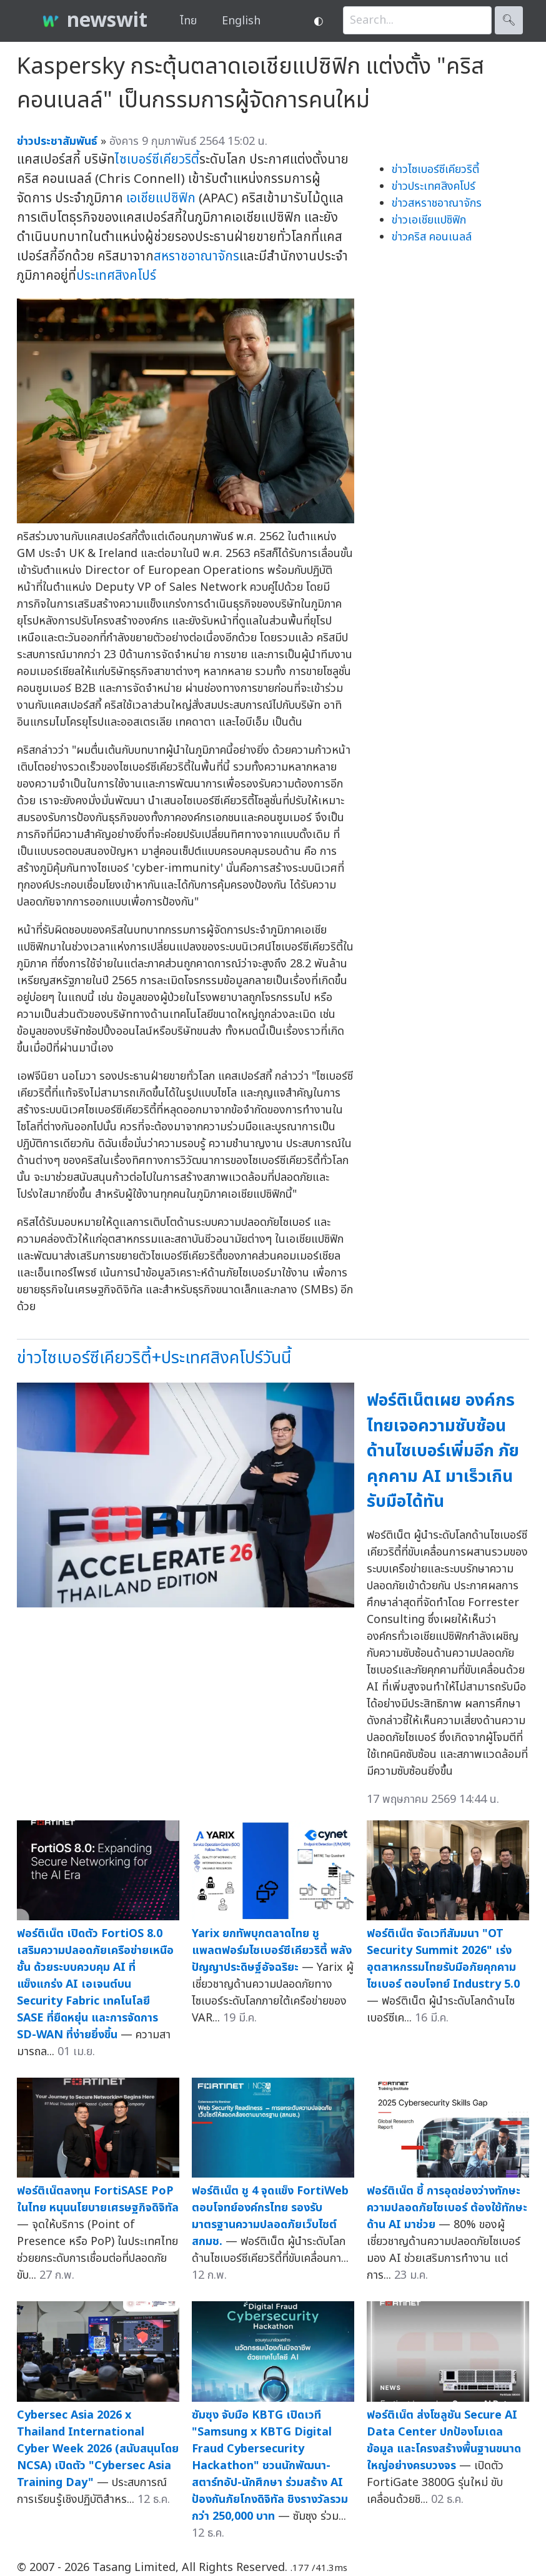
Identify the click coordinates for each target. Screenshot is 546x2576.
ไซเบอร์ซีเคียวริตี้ (157, 159)
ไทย (188, 20)
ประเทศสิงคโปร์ (116, 275)
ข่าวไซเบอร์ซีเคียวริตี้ (435, 169)
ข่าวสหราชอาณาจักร (437, 203)
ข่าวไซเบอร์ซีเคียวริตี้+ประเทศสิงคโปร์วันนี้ (154, 1358)
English (241, 20)
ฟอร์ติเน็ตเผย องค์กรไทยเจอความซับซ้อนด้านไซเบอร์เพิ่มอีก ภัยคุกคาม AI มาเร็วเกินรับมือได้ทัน (443, 1451)
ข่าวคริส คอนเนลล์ (432, 237)
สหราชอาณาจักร (196, 256)
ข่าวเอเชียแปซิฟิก (429, 220)
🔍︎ (509, 20)
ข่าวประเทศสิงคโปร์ (433, 186)
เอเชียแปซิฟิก (161, 198)
